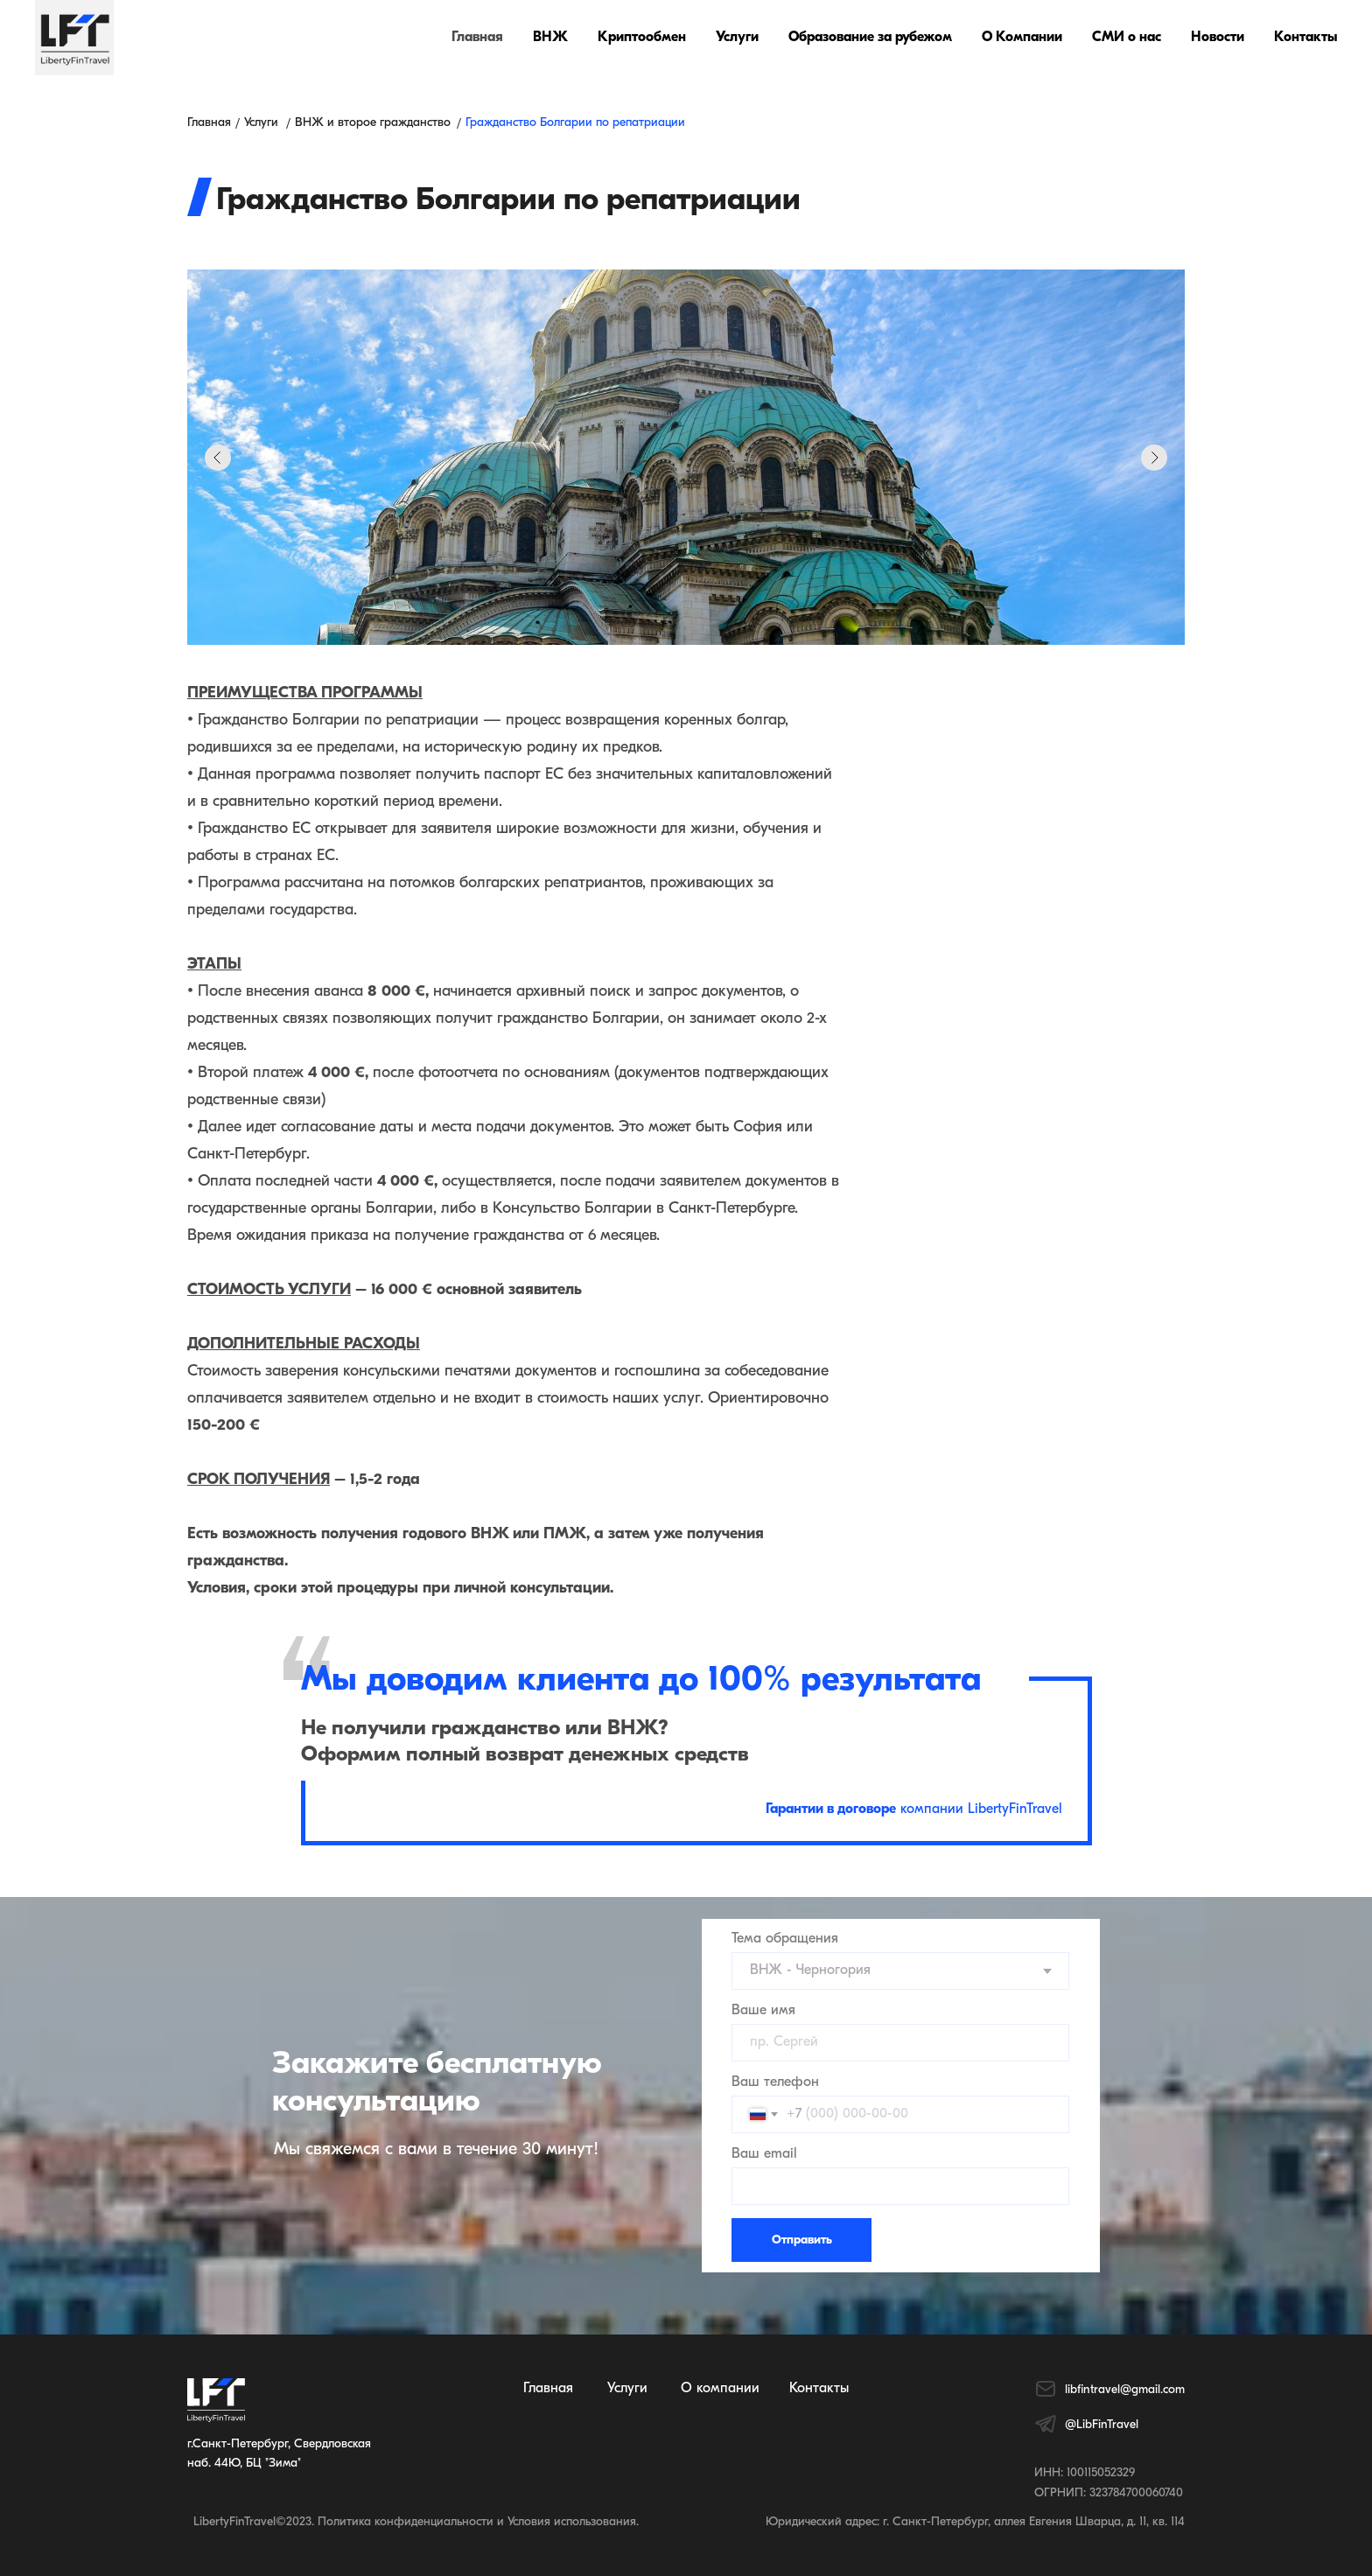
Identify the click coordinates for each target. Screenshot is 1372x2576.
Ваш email (764, 2154)
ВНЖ (550, 38)
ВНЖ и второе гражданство (373, 123)
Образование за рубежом (870, 38)
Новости (1217, 38)
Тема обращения (785, 1939)
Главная (477, 38)
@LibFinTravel (1101, 2425)
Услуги (737, 38)
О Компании (1022, 38)
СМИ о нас (1126, 38)
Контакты (1305, 38)
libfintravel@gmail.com (1125, 2390)
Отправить (802, 2240)
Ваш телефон (775, 2083)
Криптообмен (642, 38)
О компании (720, 2389)
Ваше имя (763, 2011)
